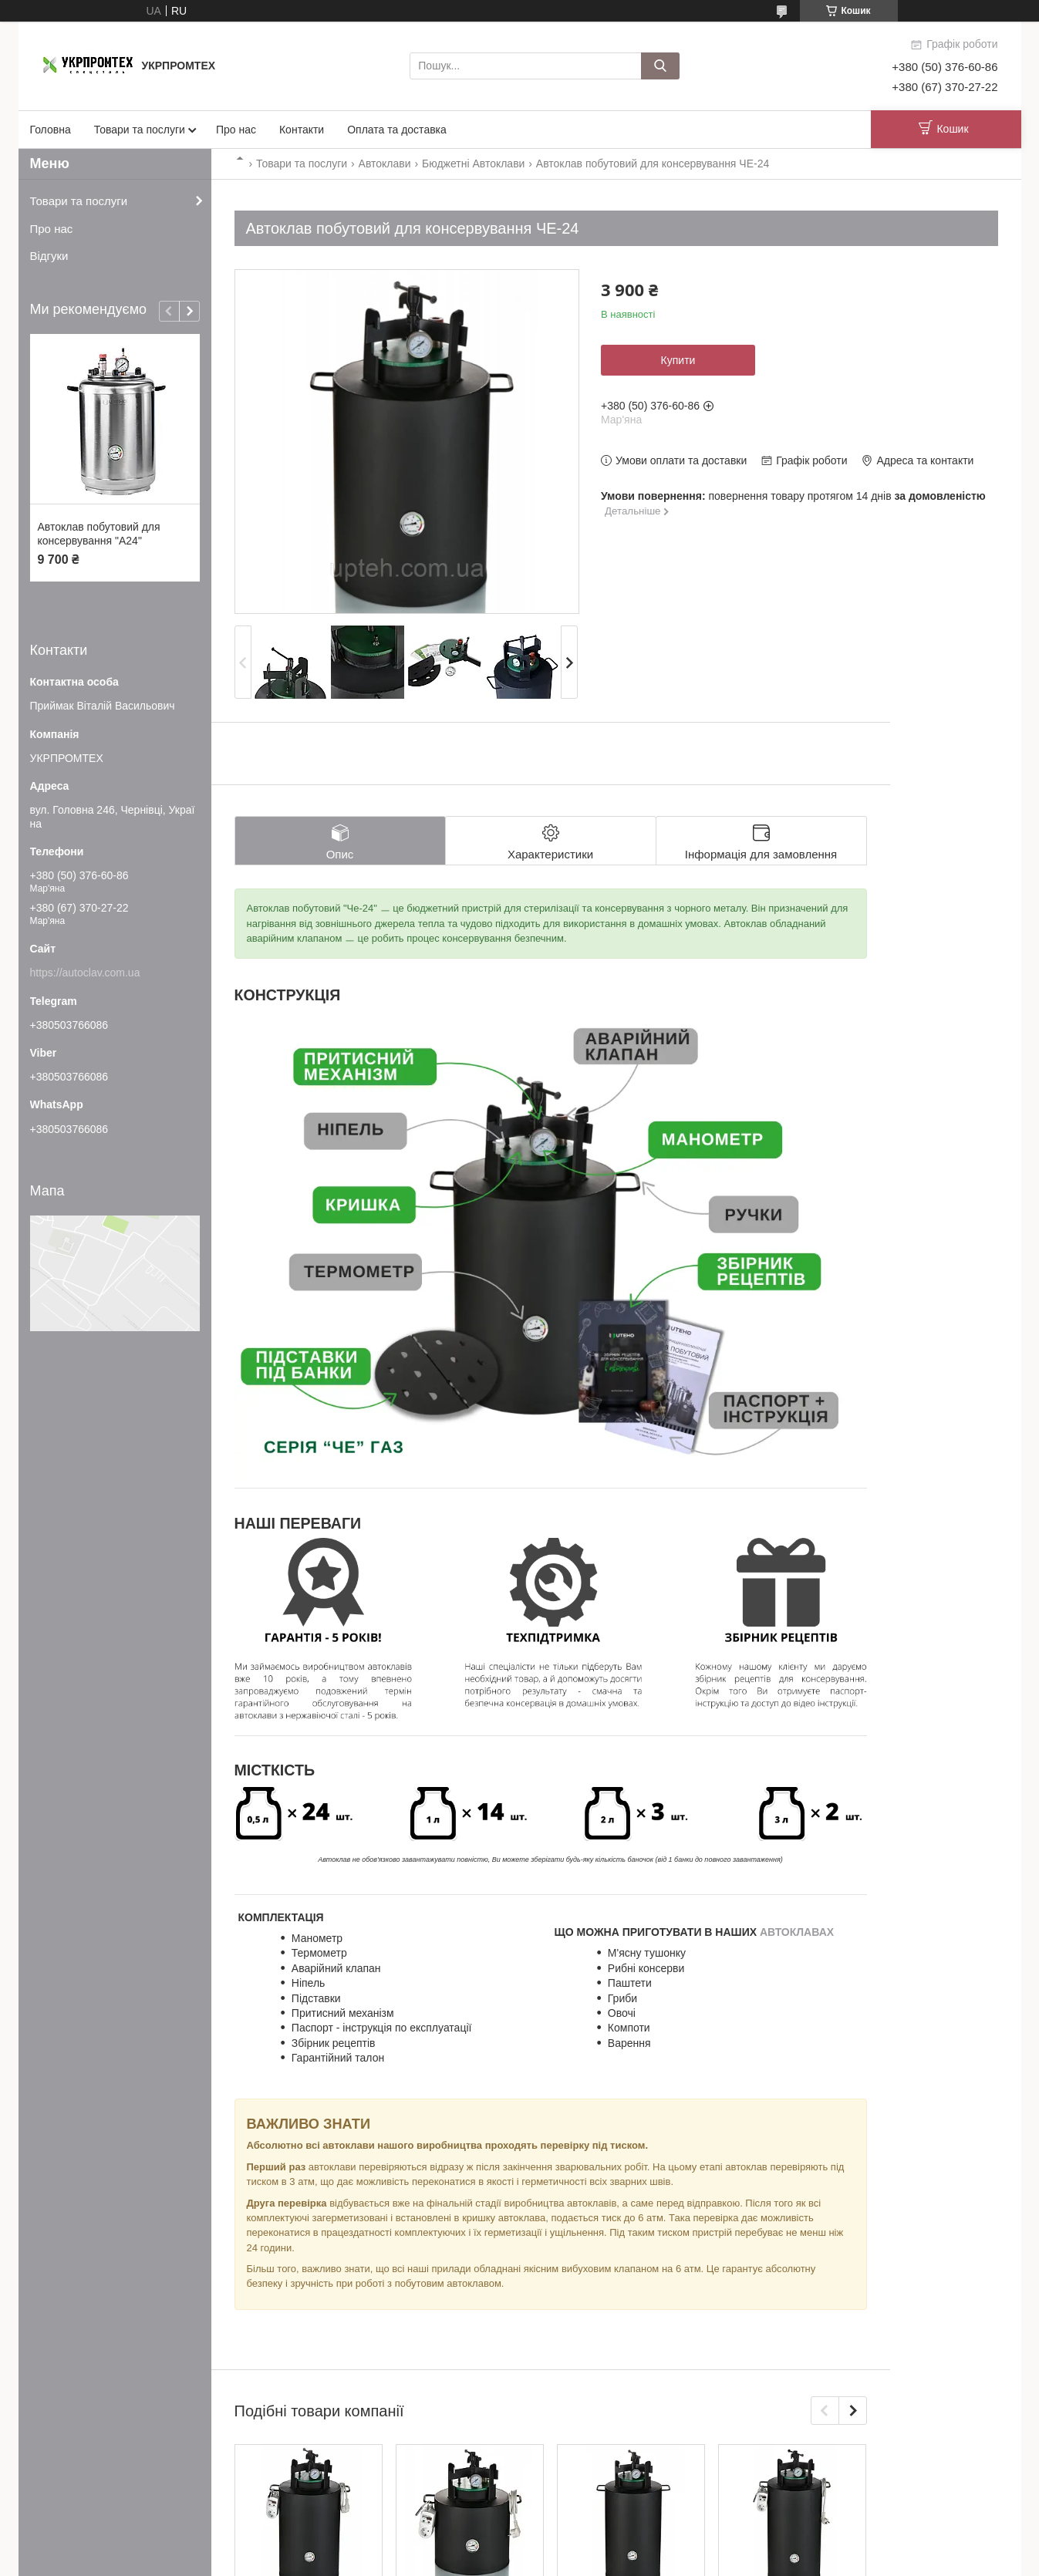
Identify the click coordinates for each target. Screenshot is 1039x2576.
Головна (50, 129)
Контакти (301, 129)
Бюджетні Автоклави (473, 163)
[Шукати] (660, 65)
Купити (678, 360)
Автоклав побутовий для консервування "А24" (99, 534)
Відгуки (49, 255)
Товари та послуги (139, 129)
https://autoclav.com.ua (85, 972)
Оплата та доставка (397, 129)
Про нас (236, 129)
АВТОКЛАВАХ (797, 1932)
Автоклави (385, 163)
